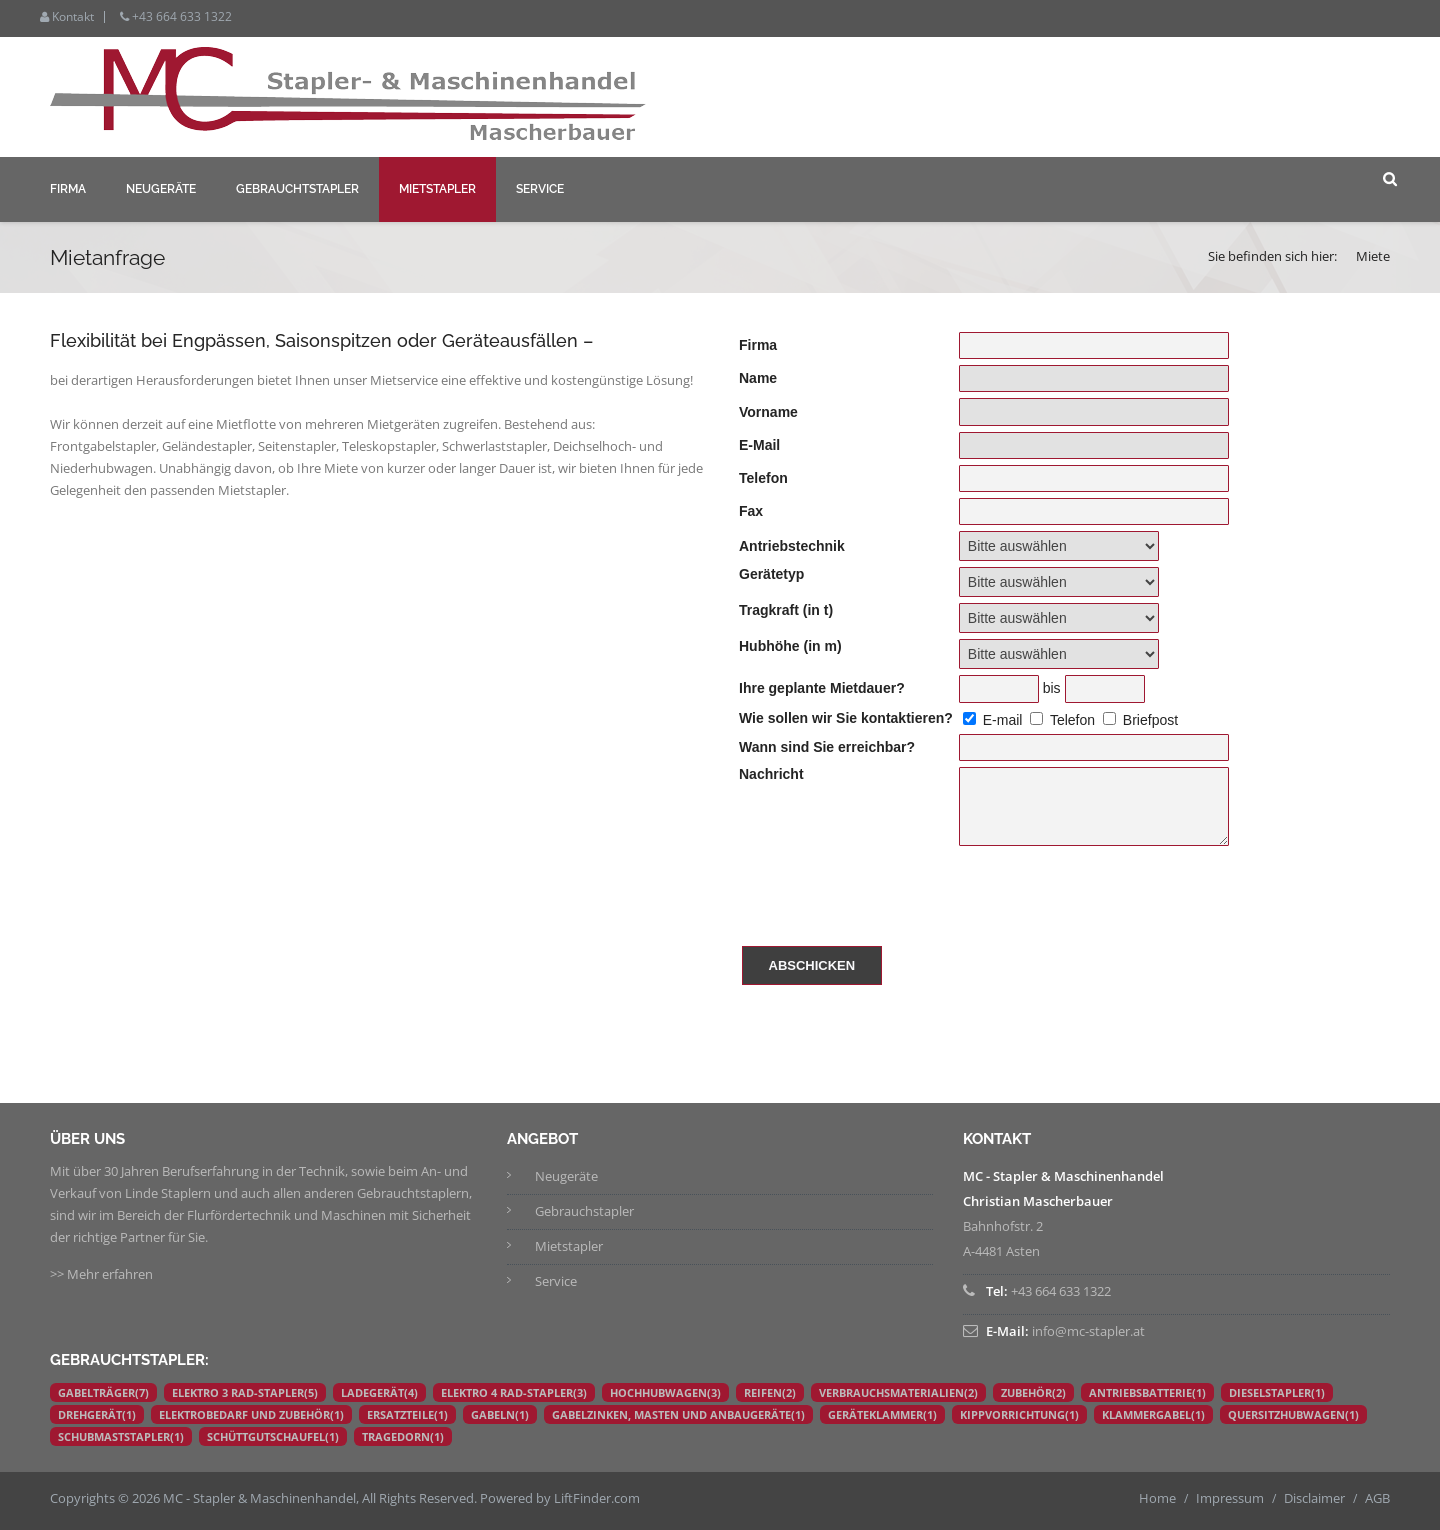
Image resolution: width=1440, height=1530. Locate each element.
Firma (68, 189)
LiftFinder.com (597, 1498)
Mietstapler (437, 189)
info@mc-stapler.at (1088, 1331)
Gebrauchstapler (584, 1211)
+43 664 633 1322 (176, 17)
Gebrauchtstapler (297, 189)
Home (1157, 1498)
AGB (1377, 1498)
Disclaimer (1314, 1498)
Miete (1373, 256)
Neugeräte (161, 189)
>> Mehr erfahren (101, 1274)
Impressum (1230, 1498)
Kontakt (67, 17)
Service (540, 189)
